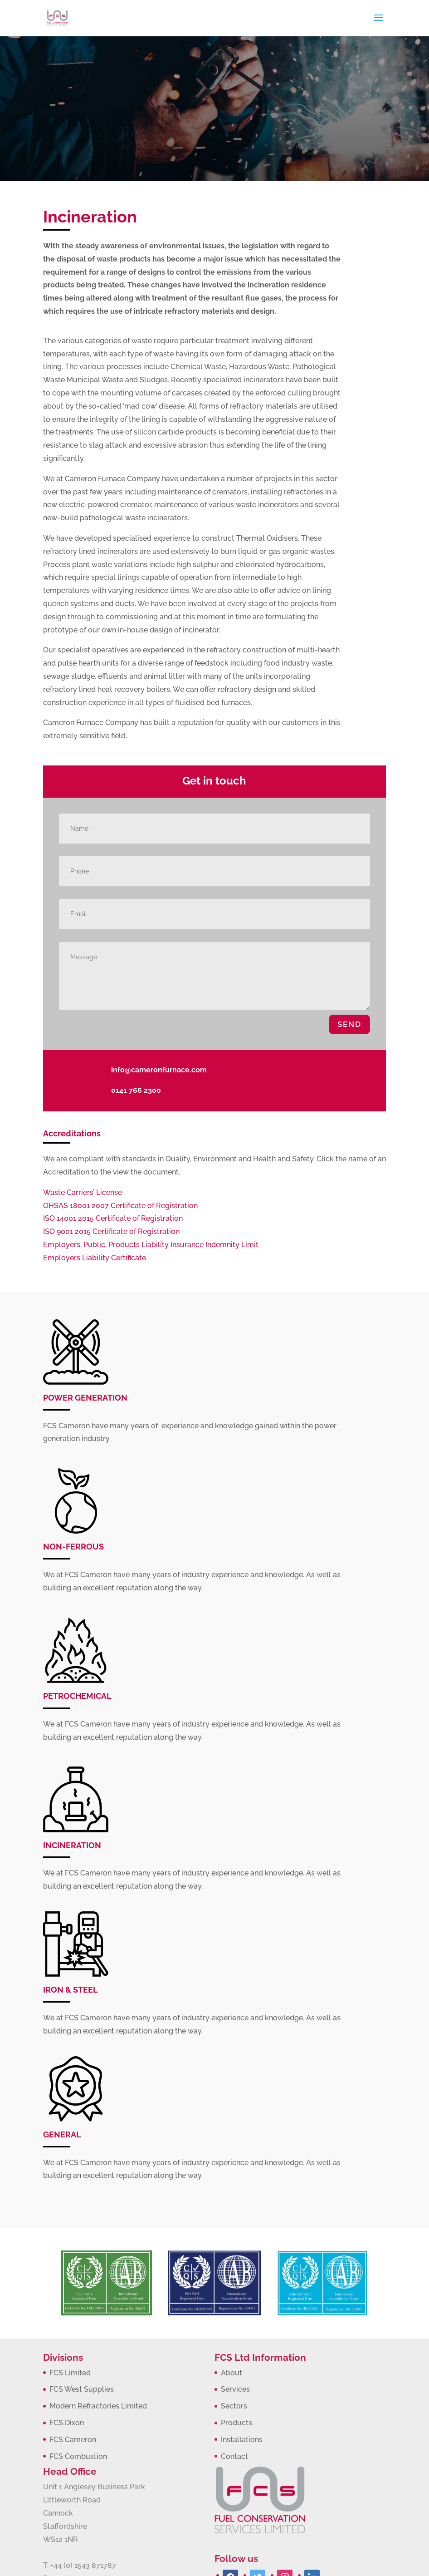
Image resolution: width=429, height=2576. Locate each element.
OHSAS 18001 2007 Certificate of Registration (120, 1205)
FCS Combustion (78, 2456)
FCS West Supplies (81, 2389)
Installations (242, 2439)
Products (236, 2422)
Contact (234, 2456)
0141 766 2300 (136, 1090)
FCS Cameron (72, 2439)
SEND (349, 1024)
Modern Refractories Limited (98, 2406)
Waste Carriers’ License (82, 1192)
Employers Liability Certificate (94, 1257)
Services (235, 2389)
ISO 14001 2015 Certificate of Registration (113, 1218)
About (231, 2373)
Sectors (234, 2406)
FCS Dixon (66, 2422)
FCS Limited (70, 2373)
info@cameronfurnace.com (159, 1070)
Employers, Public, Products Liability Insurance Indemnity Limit (150, 1244)
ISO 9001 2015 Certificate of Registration (111, 1231)
